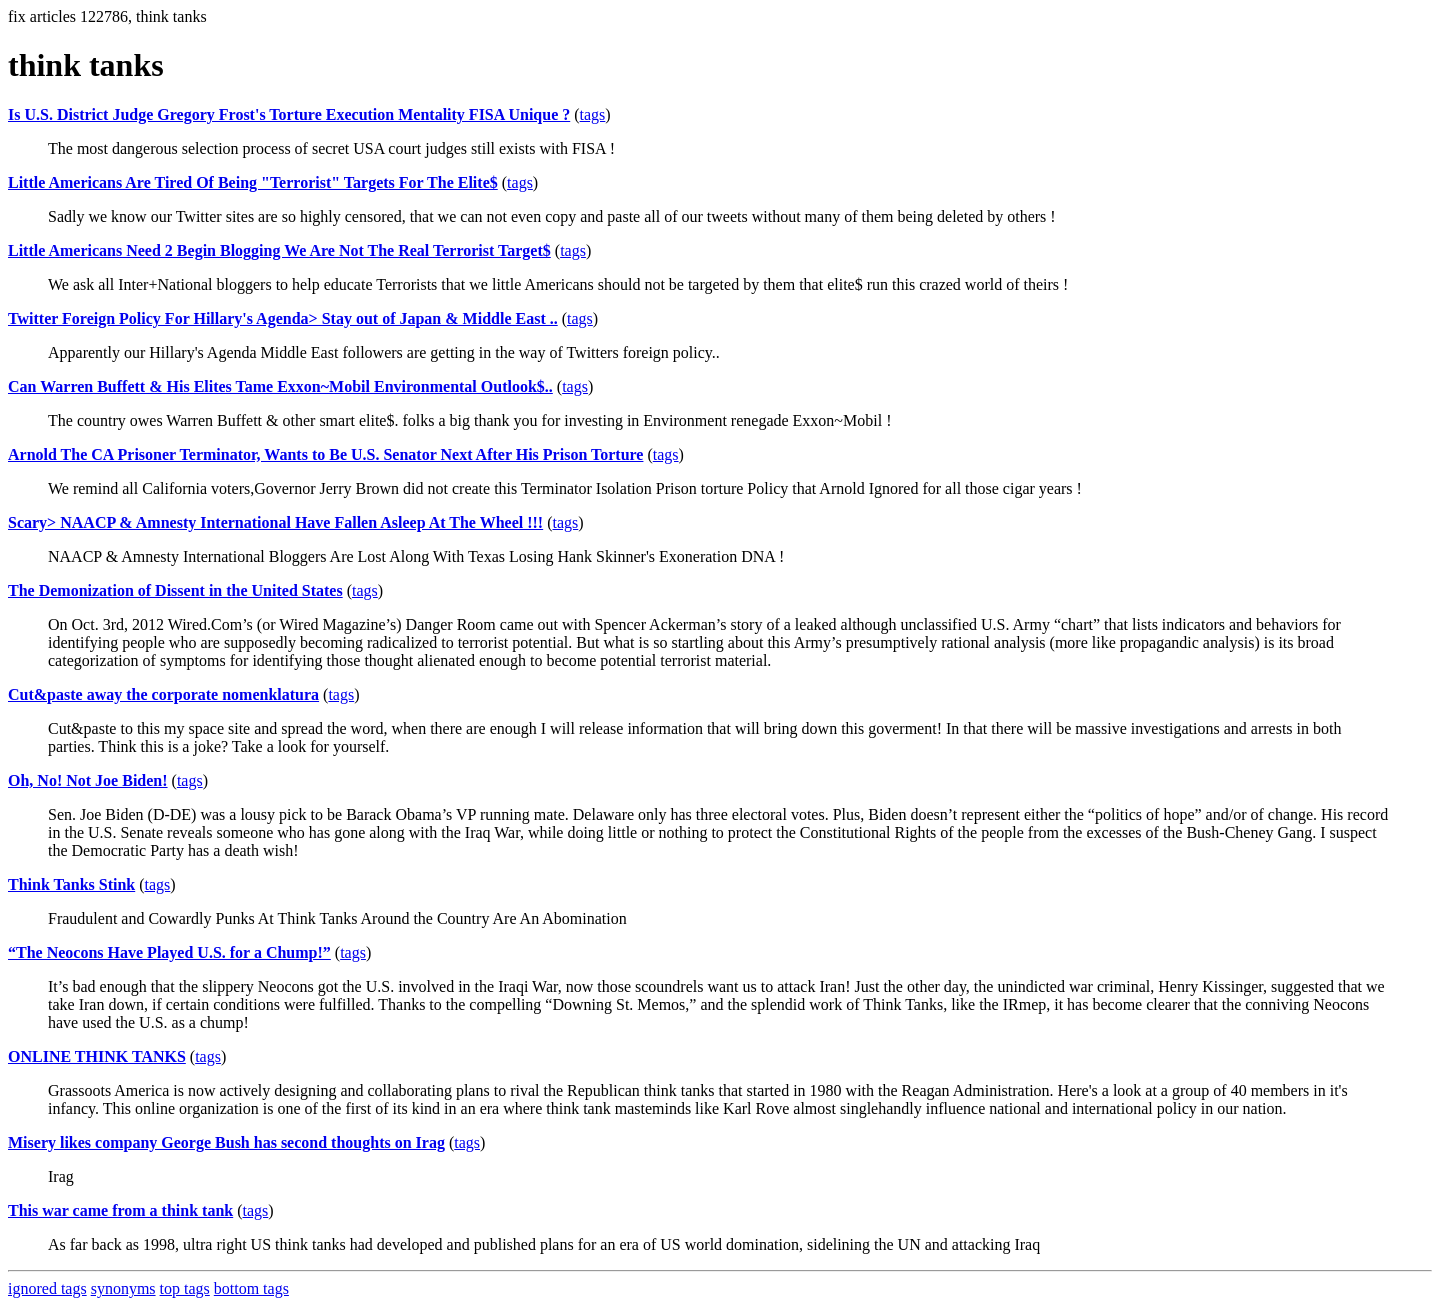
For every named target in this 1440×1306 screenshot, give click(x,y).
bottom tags (251, 1288)
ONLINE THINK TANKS (97, 1056)
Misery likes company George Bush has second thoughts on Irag (226, 1142)
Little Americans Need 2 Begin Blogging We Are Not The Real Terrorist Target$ (279, 250)
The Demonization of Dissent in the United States (175, 590)
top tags (185, 1288)
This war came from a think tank (120, 1210)
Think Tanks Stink (71, 884)
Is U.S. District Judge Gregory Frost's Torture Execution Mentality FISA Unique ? (289, 114)
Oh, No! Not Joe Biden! (88, 780)
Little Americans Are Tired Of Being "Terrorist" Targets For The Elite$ (253, 182)
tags (593, 114)
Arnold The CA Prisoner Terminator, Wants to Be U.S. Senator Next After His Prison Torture (325, 454)
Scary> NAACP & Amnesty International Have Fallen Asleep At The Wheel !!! (275, 522)
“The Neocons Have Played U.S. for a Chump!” (169, 952)
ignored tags (47, 1288)
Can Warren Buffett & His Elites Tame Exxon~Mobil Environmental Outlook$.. (280, 386)
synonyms (123, 1288)
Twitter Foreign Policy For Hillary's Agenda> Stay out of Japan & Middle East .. (283, 318)
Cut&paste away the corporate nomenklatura (163, 694)
